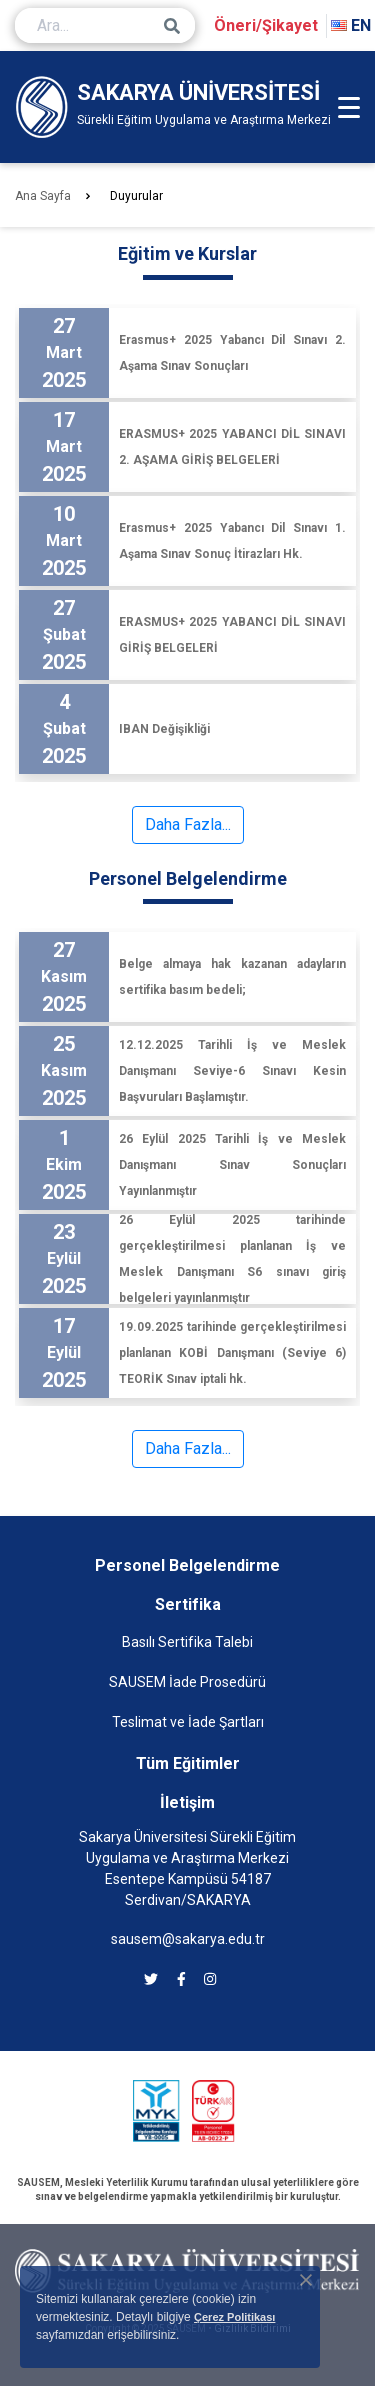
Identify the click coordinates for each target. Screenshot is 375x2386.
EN (351, 25)
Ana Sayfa (43, 196)
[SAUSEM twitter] (151, 1979)
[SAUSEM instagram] (210, 1979)
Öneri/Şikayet (266, 25)
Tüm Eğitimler (188, 1763)
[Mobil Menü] (349, 107)
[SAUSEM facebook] (181, 1979)
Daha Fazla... (188, 824)
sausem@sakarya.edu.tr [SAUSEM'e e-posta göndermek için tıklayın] (188, 1939)
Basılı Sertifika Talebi (187, 1642)
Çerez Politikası (234, 2317)
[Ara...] (105, 25)
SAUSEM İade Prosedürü (187, 1682)
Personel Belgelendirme (187, 1565)
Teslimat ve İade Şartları (188, 1722)
